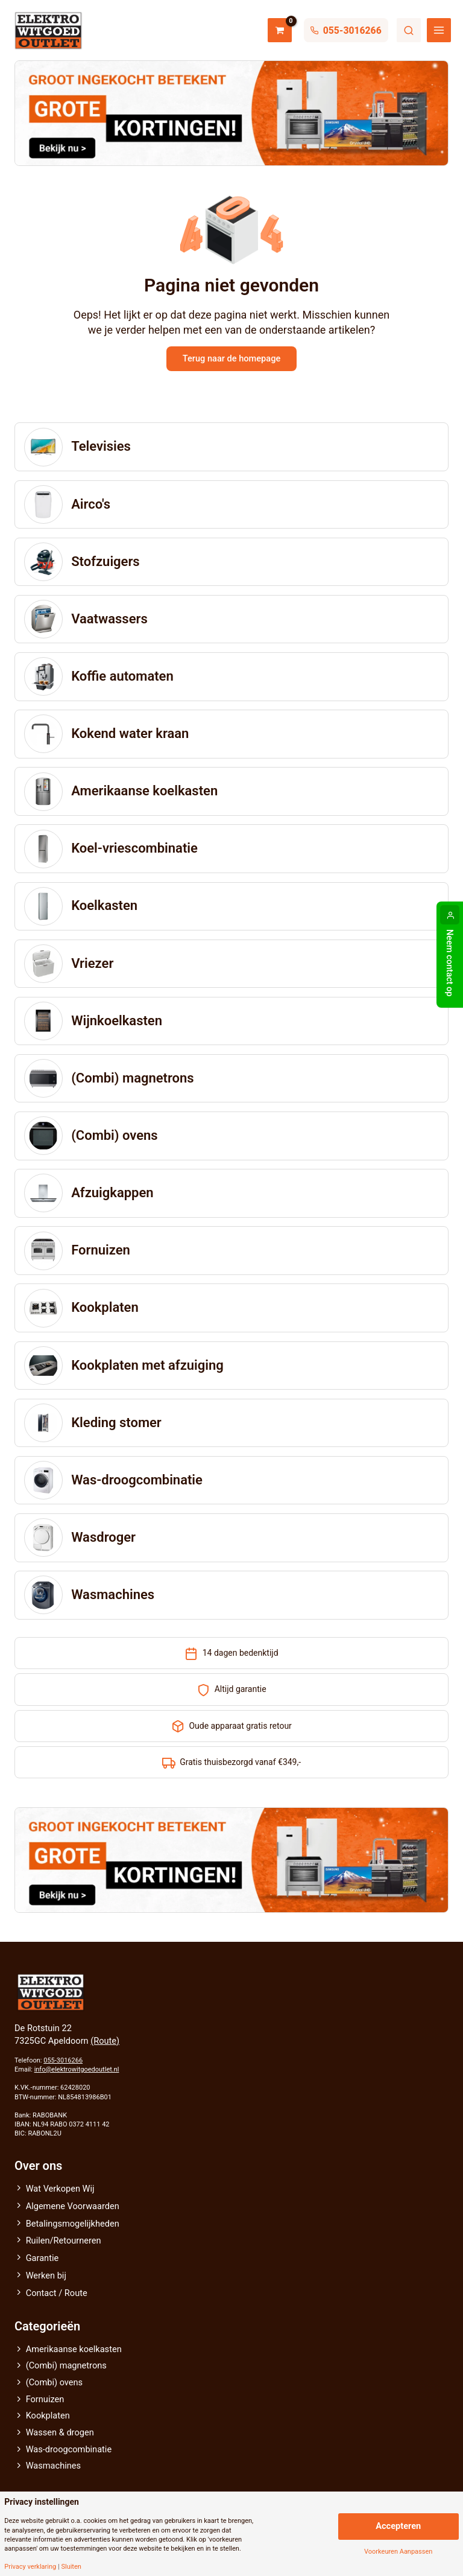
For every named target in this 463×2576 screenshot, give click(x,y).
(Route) (104, 2041)
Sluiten (71, 2566)
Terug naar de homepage (231, 359)
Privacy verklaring (30, 2566)
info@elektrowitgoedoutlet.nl (76, 2070)
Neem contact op (449, 963)
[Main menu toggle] (439, 30)
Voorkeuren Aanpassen (398, 2551)
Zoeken (409, 30)
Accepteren (398, 2525)
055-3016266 (63, 2061)
